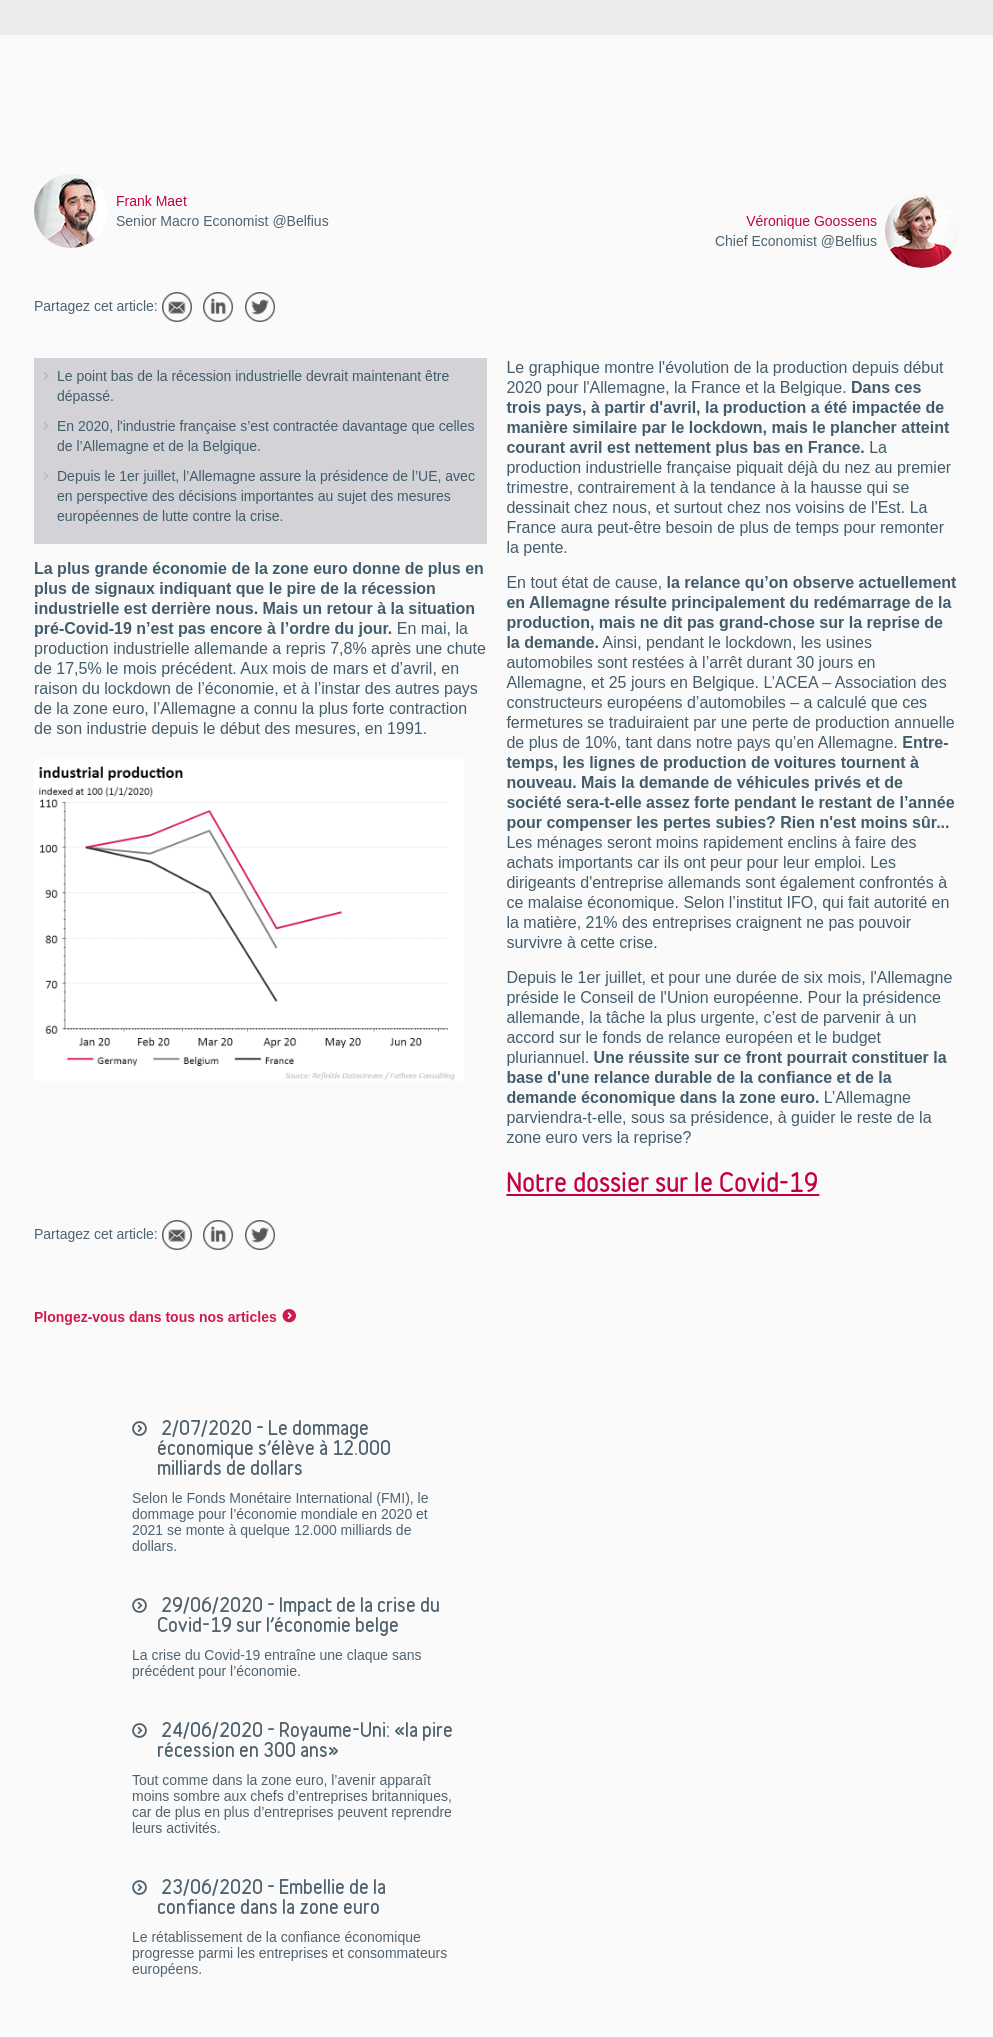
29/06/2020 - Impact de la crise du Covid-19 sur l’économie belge (298, 1615)
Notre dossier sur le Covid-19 (662, 1182)
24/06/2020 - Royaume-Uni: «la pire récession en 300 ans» (305, 1740)
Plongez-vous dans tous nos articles (155, 1317)
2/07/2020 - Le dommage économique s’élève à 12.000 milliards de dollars (274, 1448)
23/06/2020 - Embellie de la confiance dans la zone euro (271, 1897)
